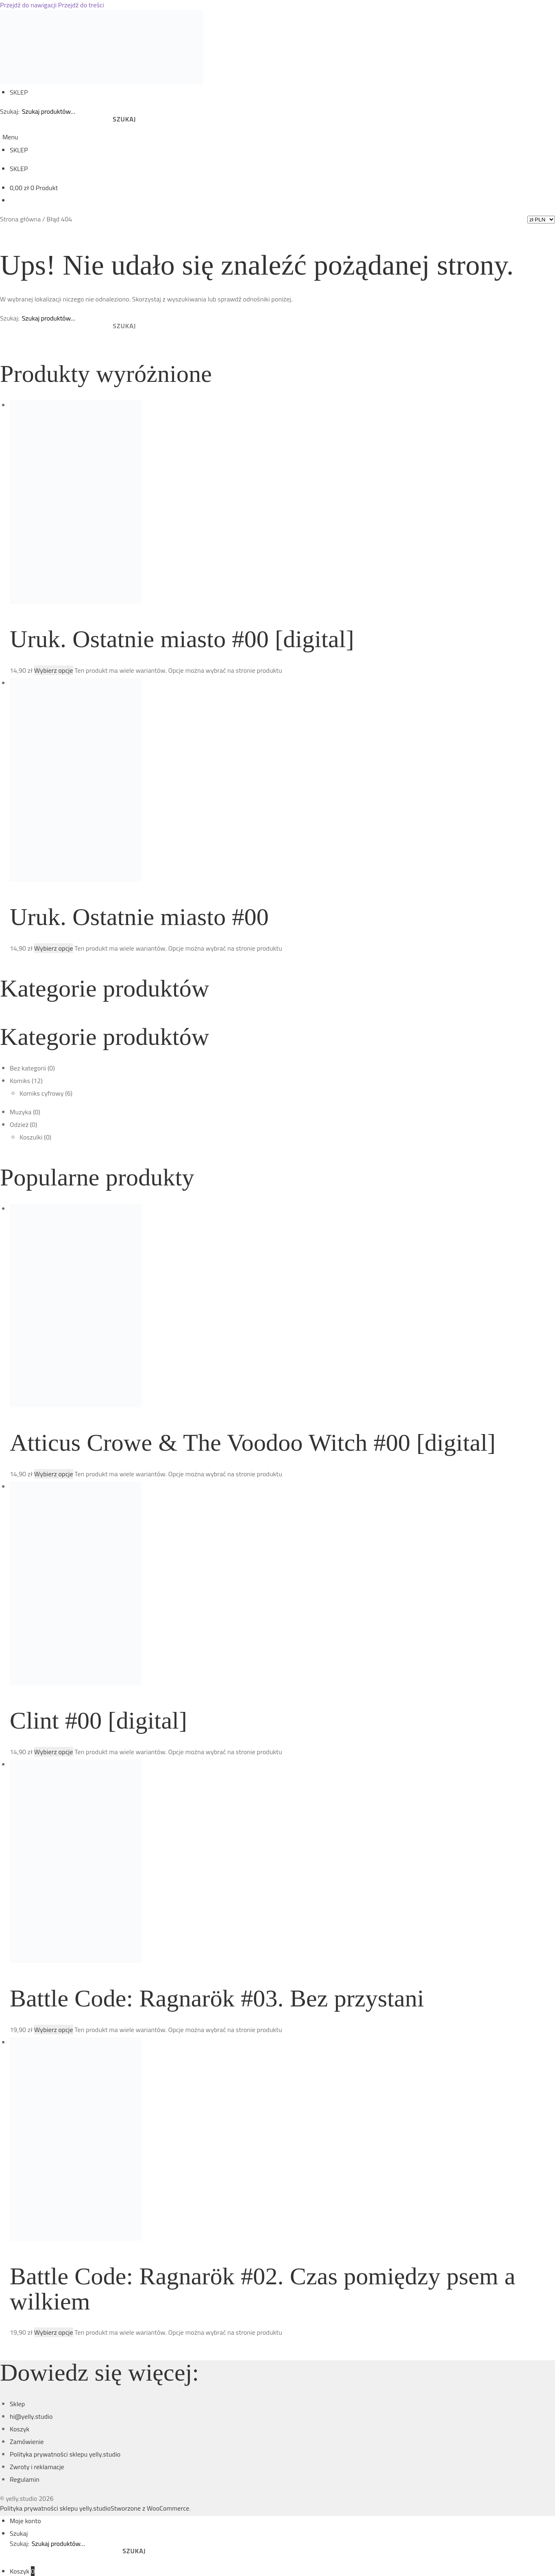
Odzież (19, 1124)
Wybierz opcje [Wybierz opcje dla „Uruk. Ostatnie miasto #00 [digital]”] (53, 670)
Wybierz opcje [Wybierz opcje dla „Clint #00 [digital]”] (53, 1752)
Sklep (17, 2404)
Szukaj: (10, 111)
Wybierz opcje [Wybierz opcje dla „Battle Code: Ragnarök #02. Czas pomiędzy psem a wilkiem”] (53, 2332)
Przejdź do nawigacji (28, 5)
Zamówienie (27, 2441)
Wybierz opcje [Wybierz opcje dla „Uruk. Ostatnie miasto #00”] (53, 948)
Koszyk (19, 2429)
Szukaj (124, 119)
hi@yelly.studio (31, 2416)
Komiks (20, 1080)
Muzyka (20, 1112)
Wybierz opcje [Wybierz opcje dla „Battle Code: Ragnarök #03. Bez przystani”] (53, 2029)
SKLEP (19, 92)
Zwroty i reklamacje (37, 2467)
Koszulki (31, 1137)
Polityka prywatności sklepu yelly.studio (65, 2454)
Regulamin (24, 2479)
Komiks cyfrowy (42, 1093)
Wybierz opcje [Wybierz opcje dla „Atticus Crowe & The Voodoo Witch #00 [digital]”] (53, 1474)
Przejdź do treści (81, 5)
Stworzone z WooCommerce (150, 2508)
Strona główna (20, 219)
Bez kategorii (28, 1068)
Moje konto (25, 2521)
